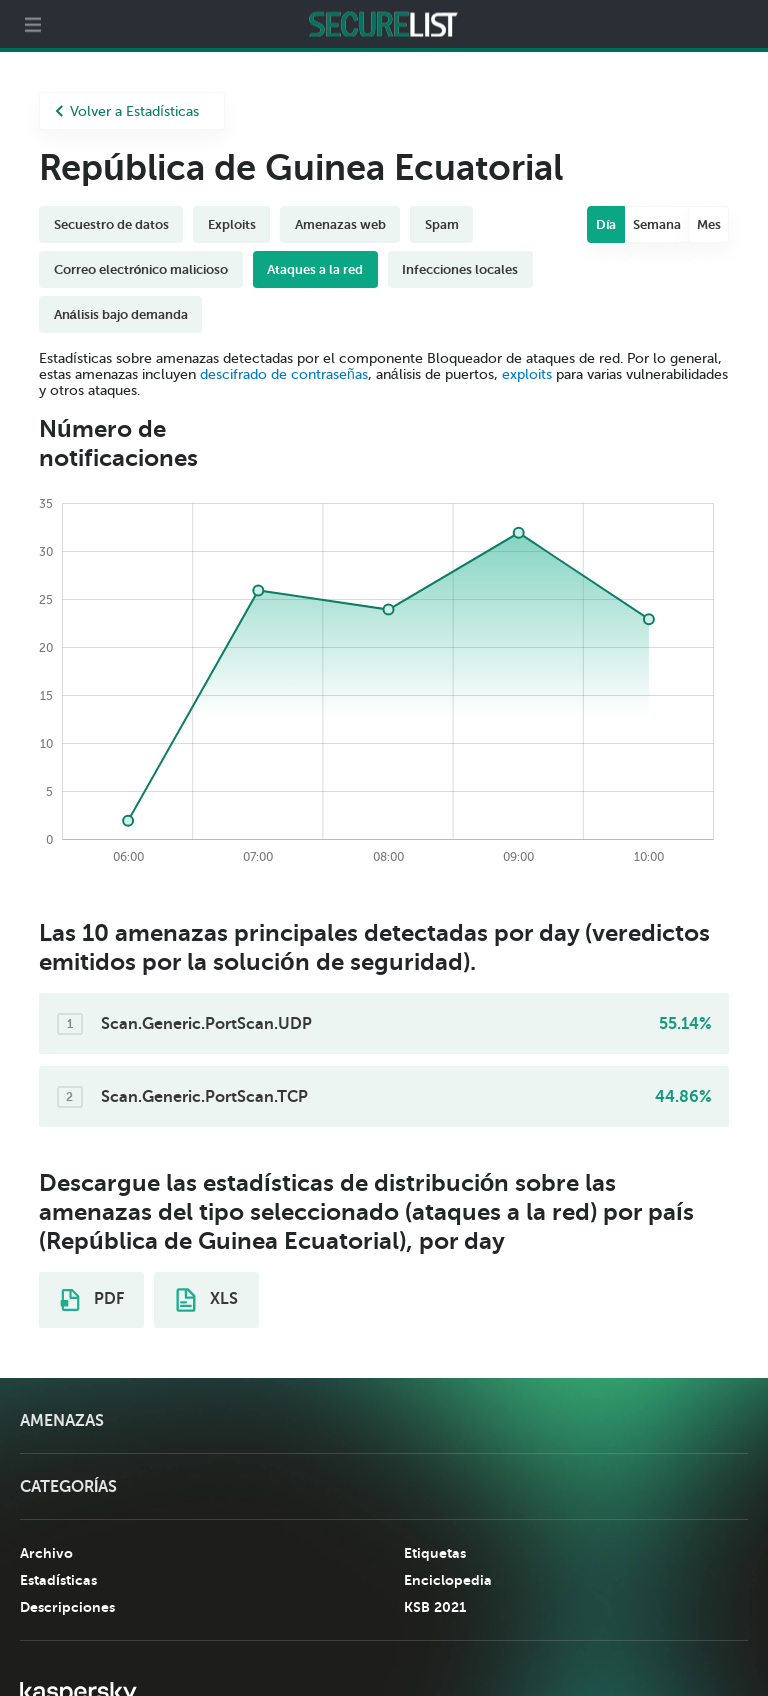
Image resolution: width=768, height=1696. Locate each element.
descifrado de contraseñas (284, 374)
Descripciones (67, 1607)
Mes (709, 224)
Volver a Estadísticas (127, 111)
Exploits (232, 224)
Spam (442, 224)
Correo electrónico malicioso (141, 269)
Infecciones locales (460, 269)
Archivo (46, 1553)
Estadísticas (58, 1580)
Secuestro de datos (111, 224)
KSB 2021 (435, 1607)
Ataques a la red (315, 269)
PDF (92, 1300)
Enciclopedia (448, 1580)
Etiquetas (435, 1553)
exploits (527, 374)
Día (606, 224)
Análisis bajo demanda (121, 314)
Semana (657, 224)
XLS (207, 1300)
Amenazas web (340, 224)
